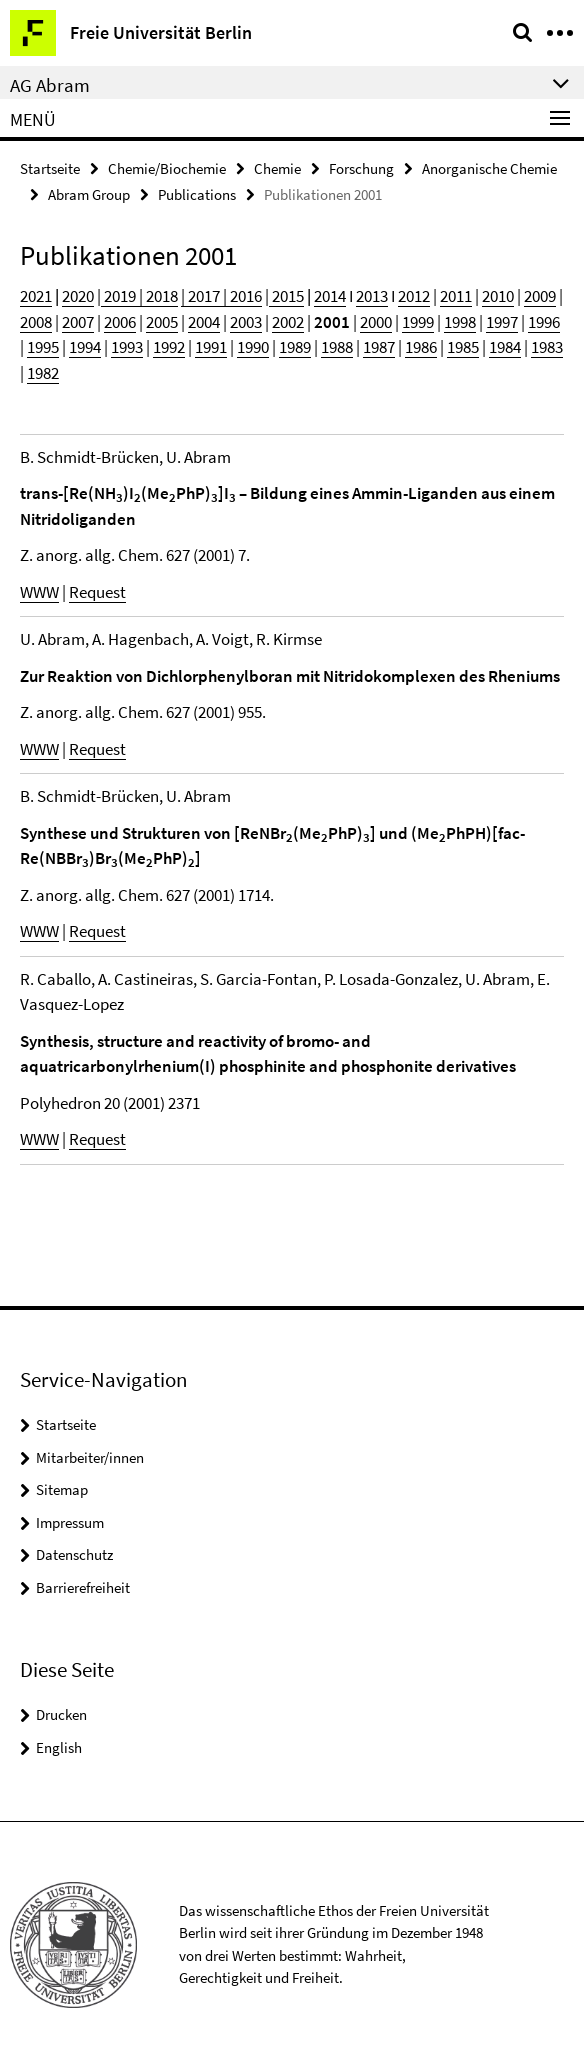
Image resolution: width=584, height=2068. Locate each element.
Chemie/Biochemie (167, 168)
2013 (372, 296)
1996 (544, 322)
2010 (498, 296)
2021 (36, 296)
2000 (376, 322)
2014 (330, 296)
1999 (418, 322)
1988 (337, 347)
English (59, 1747)
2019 (118, 296)
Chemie (277, 168)
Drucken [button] (61, 1714)
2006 (120, 322)
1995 (43, 347)
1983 (547, 347)
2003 (246, 322)
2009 (540, 296)
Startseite (50, 168)
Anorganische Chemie (489, 168)
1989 (295, 347)
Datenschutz (74, 1554)
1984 (505, 347)
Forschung (361, 168)
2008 (36, 322)
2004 (204, 322)
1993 (127, 347)
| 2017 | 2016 (221, 296)
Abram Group (89, 194)
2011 (456, 296)
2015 (286, 296)
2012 (414, 296)
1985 (463, 347)
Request (97, 592)
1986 (421, 347)
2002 (288, 322)
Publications (197, 194)
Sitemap (62, 1489)
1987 (379, 347)
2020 (78, 296)
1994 (85, 347)
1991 (211, 347)
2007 (78, 322)
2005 (162, 322)
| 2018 (157, 296)
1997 (502, 322)
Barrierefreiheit (83, 1587)
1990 (253, 347)
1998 (460, 322)
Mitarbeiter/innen (90, 1457)
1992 (169, 347)
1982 (43, 373)
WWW (39, 592)
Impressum (70, 1522)
